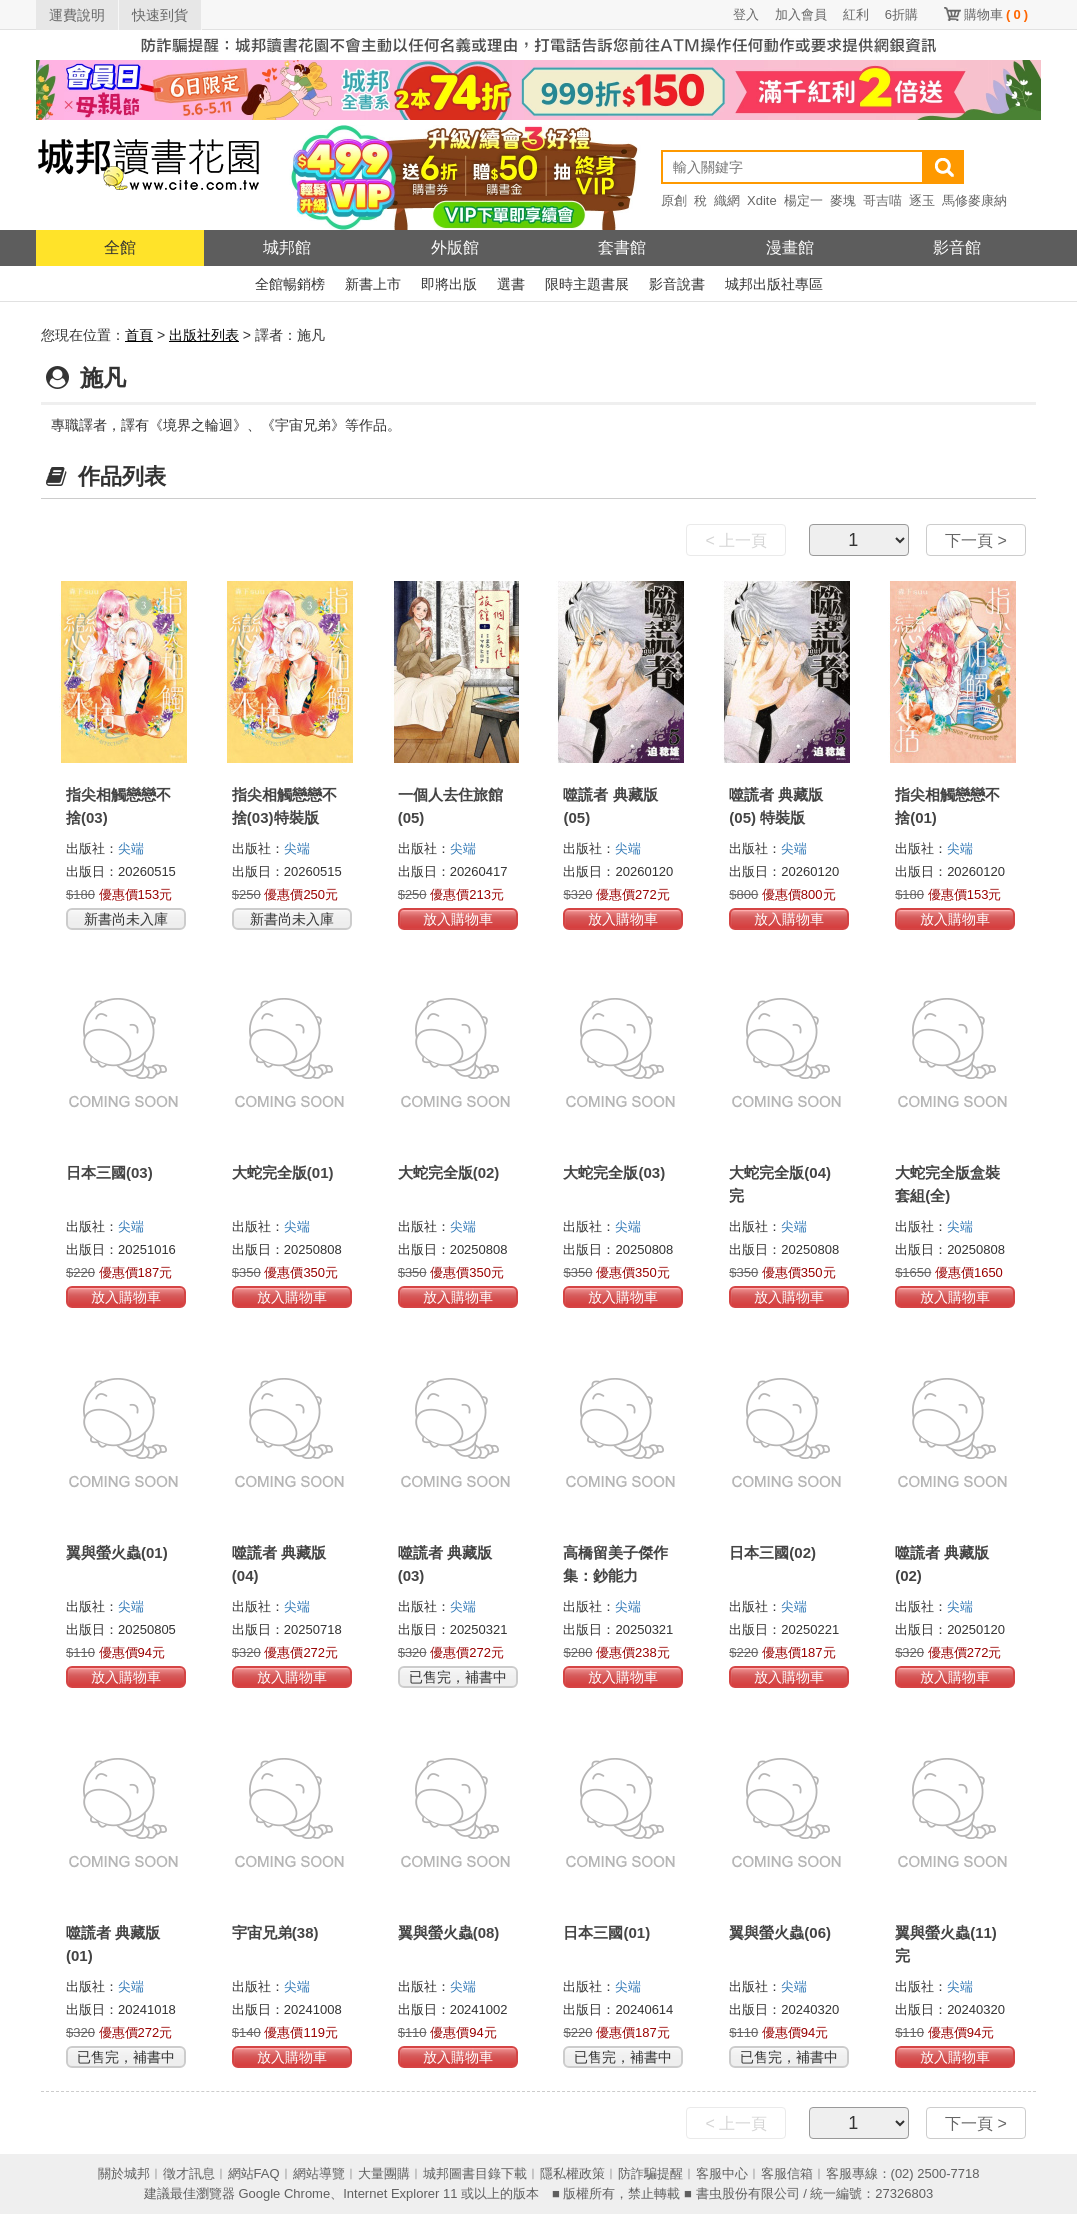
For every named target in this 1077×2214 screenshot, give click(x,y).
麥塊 (843, 200)
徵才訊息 (189, 2173)
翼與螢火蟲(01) (117, 1552)
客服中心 (722, 2173)
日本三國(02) (772, 1552)
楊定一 (803, 200)
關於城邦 (124, 2173)
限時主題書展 (587, 284)
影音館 (957, 247)
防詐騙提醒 (650, 2173)
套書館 (622, 247)
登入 (746, 14)
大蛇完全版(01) (283, 1172)
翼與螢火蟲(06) (780, 1932)
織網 (727, 200)
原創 (674, 200)
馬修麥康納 (974, 200)
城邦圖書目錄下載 (475, 2173)
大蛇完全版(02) (449, 1172)
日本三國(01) (606, 1932)
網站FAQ (254, 2173)
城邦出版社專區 (774, 284)
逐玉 (922, 200)
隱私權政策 (572, 2173)
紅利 (856, 14)
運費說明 (77, 15)
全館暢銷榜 (290, 284)
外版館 (455, 247)
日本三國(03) (109, 1172)
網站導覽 (319, 2173)
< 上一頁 (736, 540)
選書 (511, 284)
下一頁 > (976, 540)
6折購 (901, 14)
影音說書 (677, 284)
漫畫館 (790, 247)
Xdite (762, 200)
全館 (120, 247)
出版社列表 (204, 335)
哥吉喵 (882, 200)
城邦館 (287, 247)
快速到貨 (160, 15)
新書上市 (373, 284)
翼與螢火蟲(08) (449, 1932)
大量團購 (384, 2173)
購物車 (996, 14)
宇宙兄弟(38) (275, 1932)
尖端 (131, 848)
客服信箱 (787, 2173)
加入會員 (801, 14)
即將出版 (449, 284)
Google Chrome (284, 2193)
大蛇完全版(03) (614, 1172)
